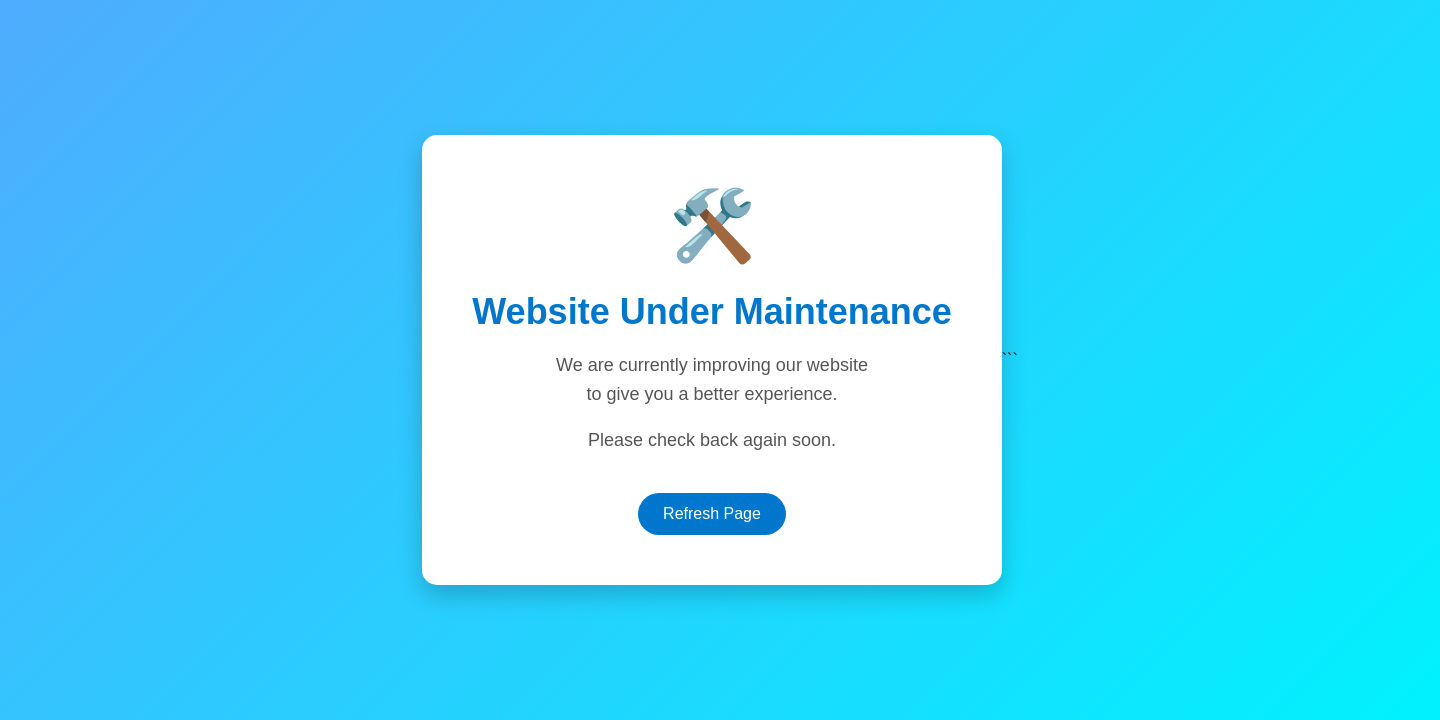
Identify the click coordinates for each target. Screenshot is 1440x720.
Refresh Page (712, 513)
